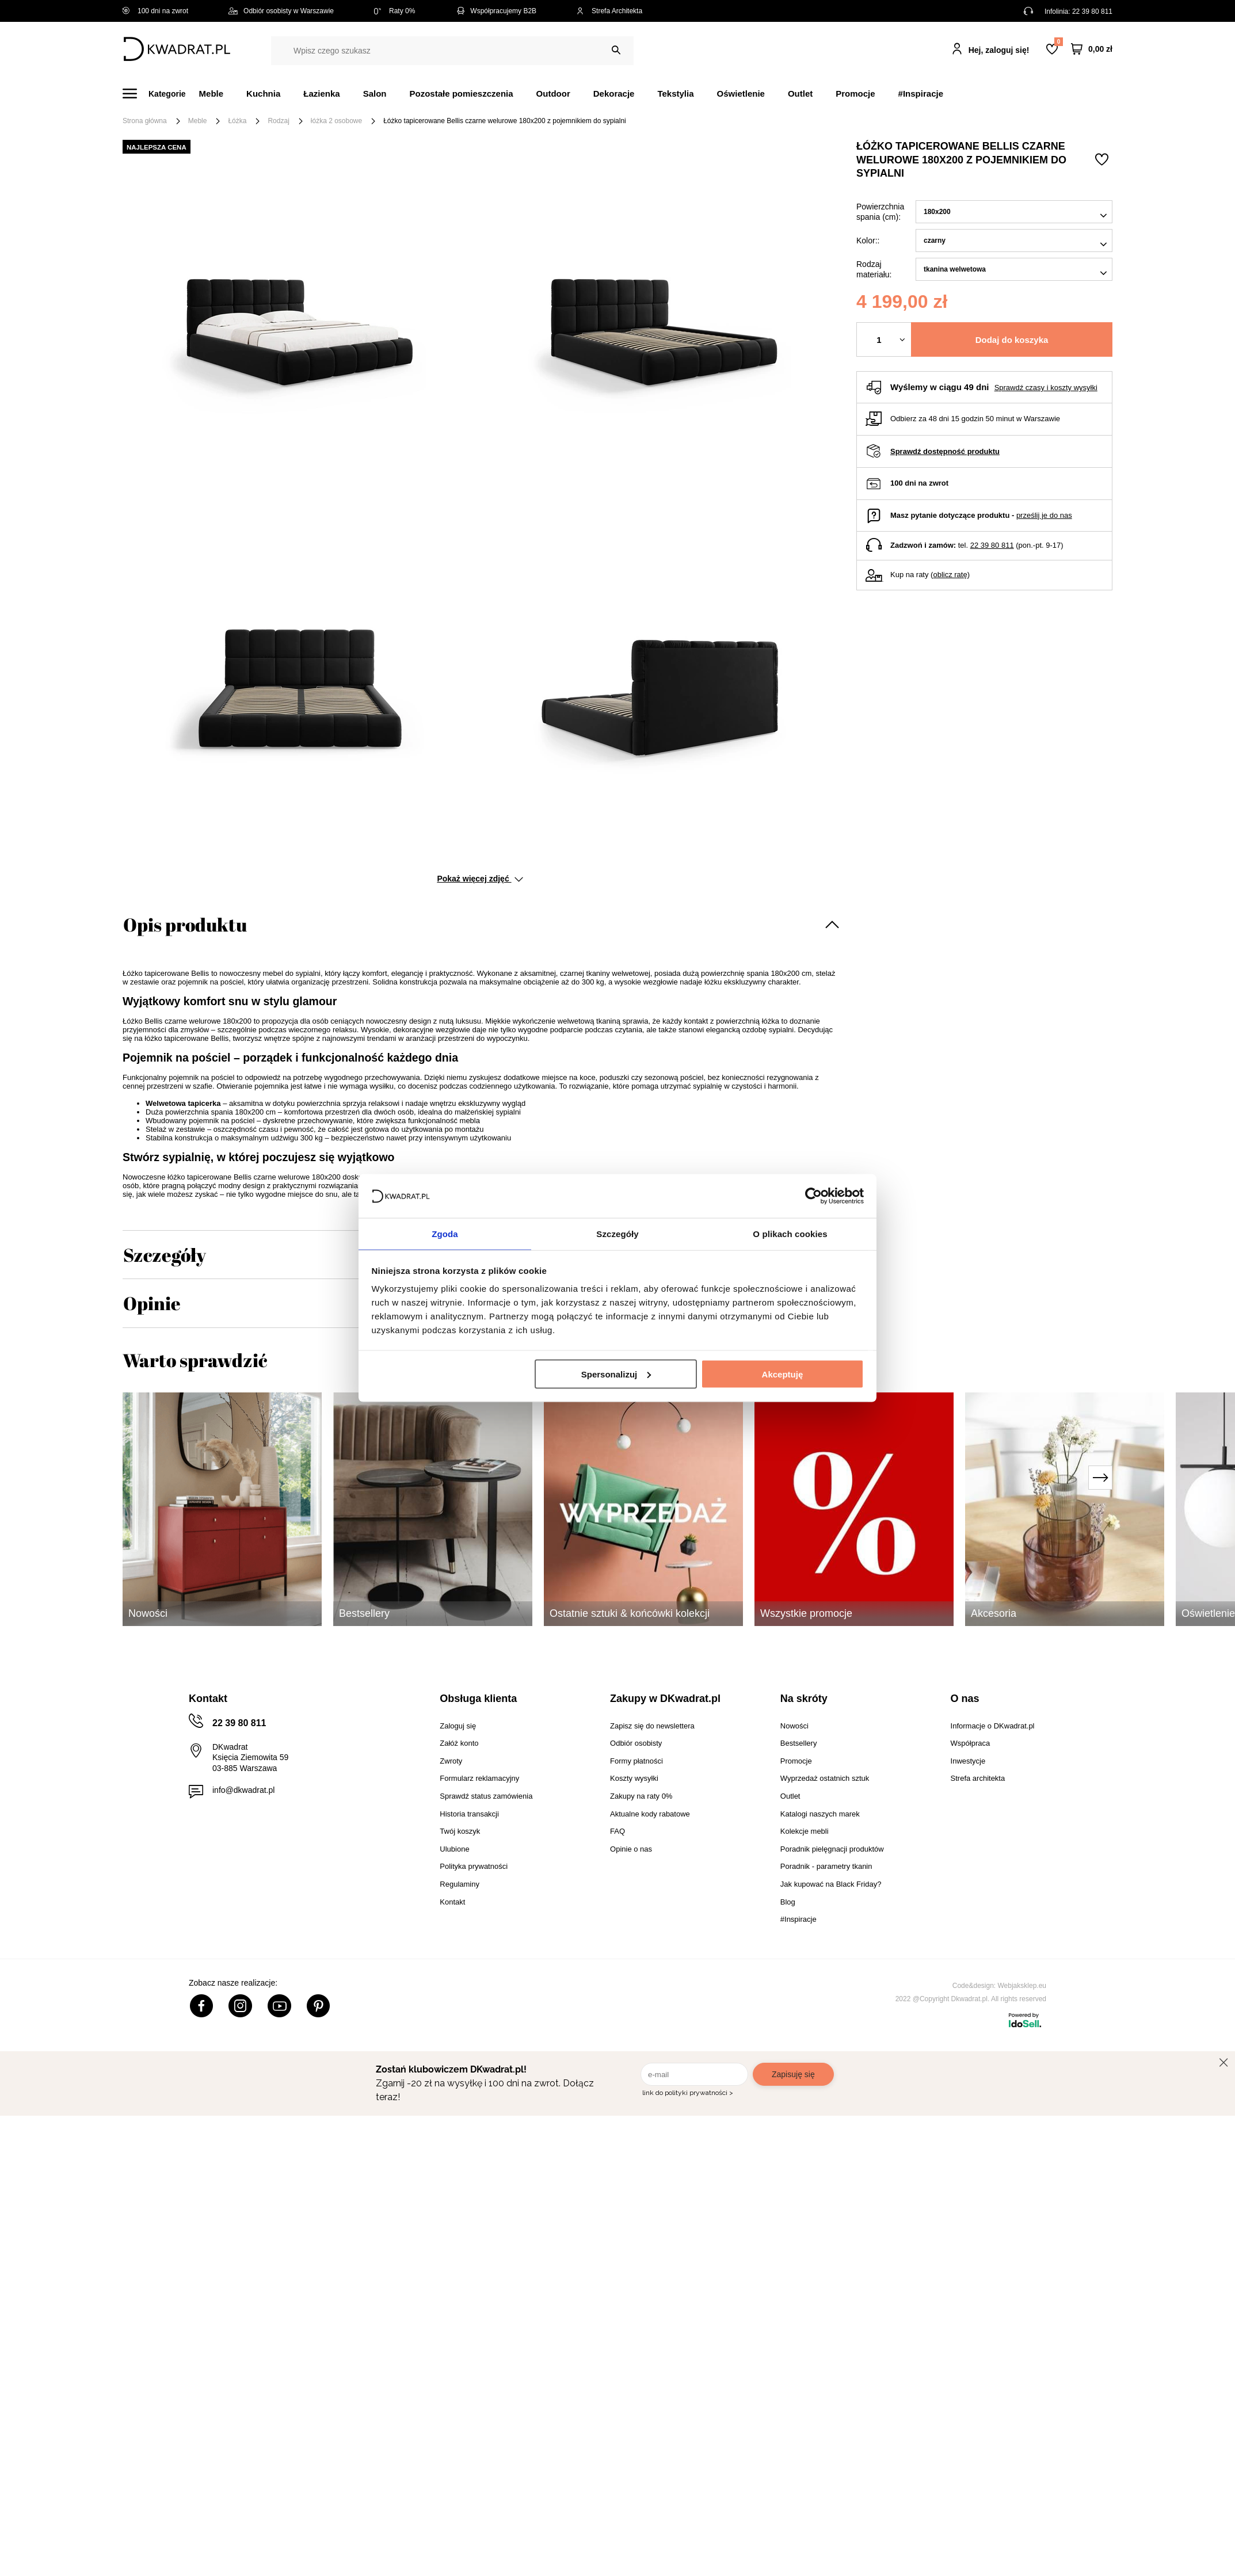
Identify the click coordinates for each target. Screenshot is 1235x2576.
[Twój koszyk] (1091, 49)
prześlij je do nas (1044, 515)
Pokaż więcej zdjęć (480, 878)
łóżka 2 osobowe (336, 121)
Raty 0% (394, 11)
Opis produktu (185, 924)
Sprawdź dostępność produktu (945, 451)
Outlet (800, 93)
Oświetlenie (741, 93)
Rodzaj (278, 121)
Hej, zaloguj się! (999, 50)
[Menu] (161, 93)
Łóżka (237, 121)
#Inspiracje (920, 93)
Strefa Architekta (609, 11)
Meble (211, 93)
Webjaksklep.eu (1022, 1986)
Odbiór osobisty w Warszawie (281, 11)
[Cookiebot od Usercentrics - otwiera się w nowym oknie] (813, 1195)
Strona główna (145, 121)
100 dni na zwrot (155, 11)
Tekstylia (675, 93)
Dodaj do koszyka (1012, 340)
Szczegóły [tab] (617, 1233)
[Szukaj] (616, 50)
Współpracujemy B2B (495, 11)
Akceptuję (782, 1374)
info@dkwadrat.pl (243, 1790)
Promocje (855, 93)
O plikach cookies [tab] (790, 1233)
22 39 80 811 (1092, 11)
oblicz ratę (950, 574)
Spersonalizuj (616, 1374)
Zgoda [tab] (445, 1233)
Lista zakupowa (1058, 41)
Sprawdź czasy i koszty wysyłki (1045, 387)
